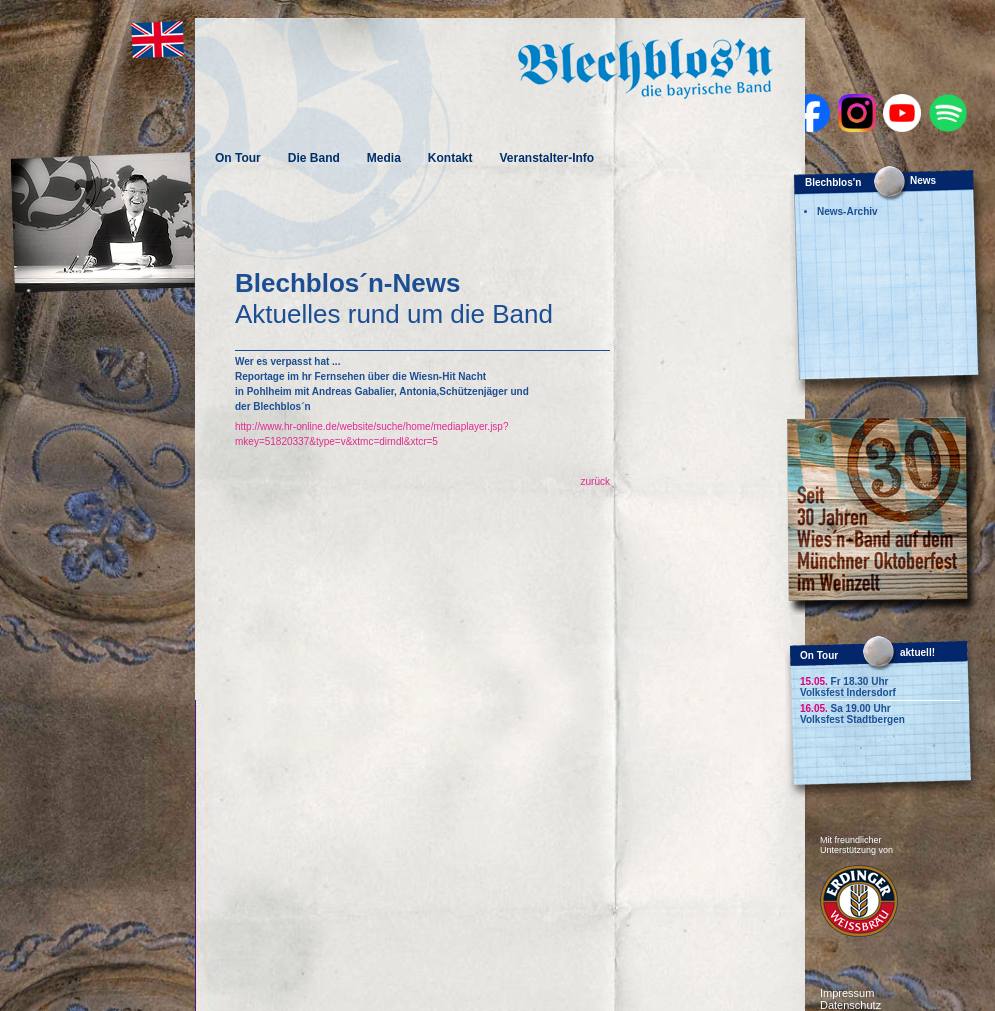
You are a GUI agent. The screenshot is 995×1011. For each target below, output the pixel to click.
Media (384, 158)
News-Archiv (847, 211)
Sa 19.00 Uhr (845, 708)
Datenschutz (850, 1005)
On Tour (238, 158)
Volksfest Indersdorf (848, 692)
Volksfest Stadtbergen (852, 719)
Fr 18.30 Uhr (844, 681)
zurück (595, 481)
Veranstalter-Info (546, 158)
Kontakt (450, 158)
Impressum (847, 993)
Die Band (314, 158)
